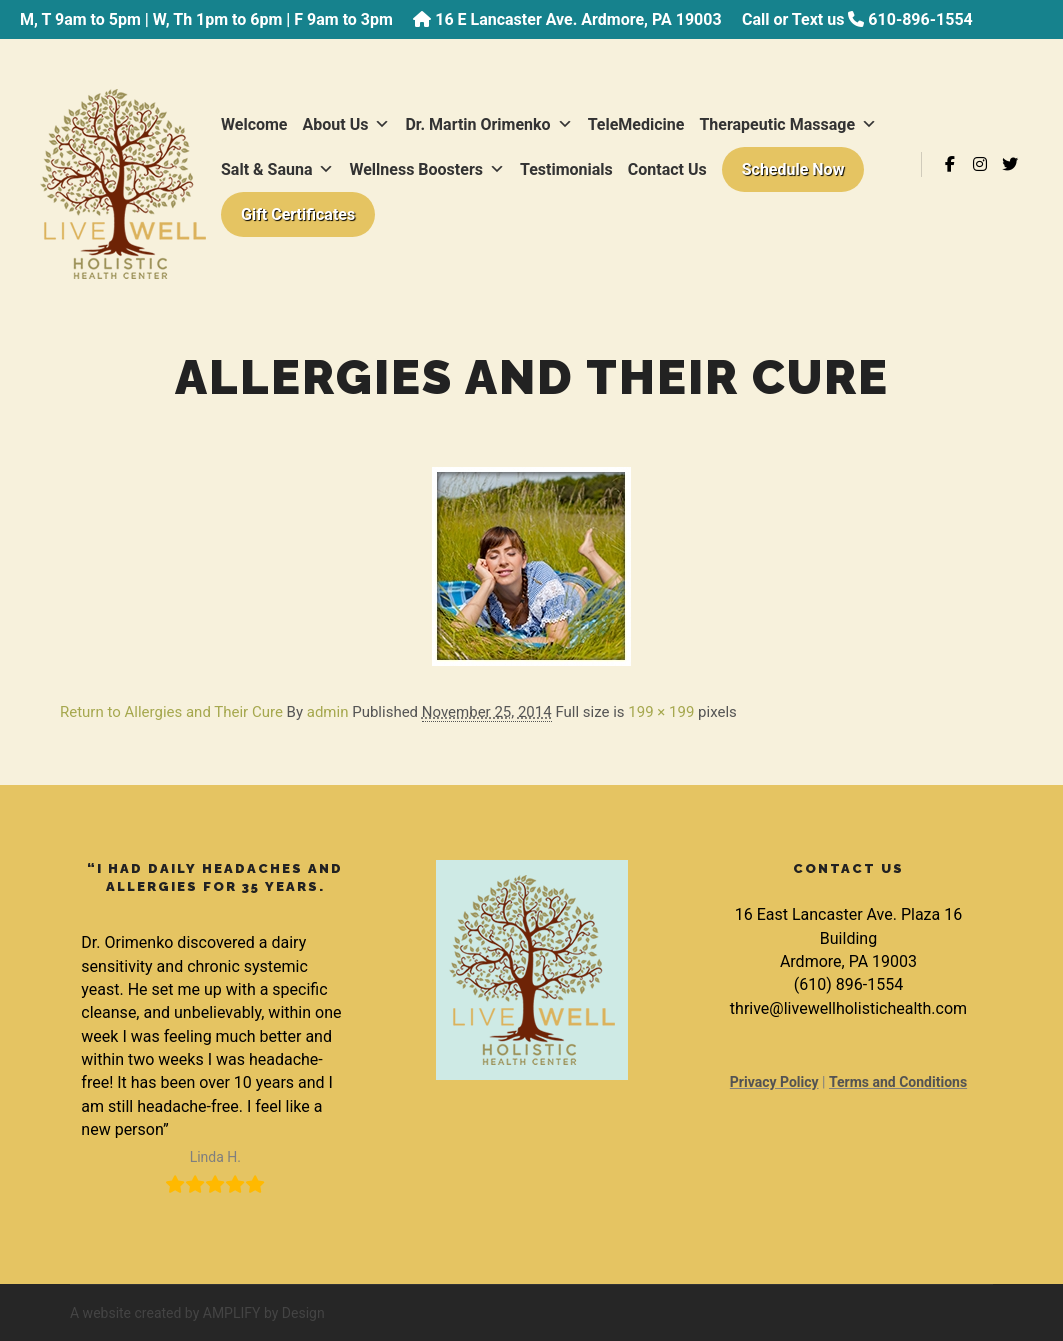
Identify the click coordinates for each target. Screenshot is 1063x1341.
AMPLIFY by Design (264, 1313)
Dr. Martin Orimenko (488, 124)
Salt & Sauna (277, 169)
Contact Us (667, 169)
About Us (347, 124)
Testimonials (566, 169)
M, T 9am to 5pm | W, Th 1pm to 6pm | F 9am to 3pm (206, 19)
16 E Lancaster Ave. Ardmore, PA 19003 (578, 19)
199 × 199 (661, 712)
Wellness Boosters (427, 169)
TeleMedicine (636, 124)
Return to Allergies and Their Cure (171, 712)
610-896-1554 (920, 19)
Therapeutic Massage (788, 124)
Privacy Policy (774, 1082)
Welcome (254, 124)
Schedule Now (793, 169)
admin (328, 712)
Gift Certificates (298, 214)
